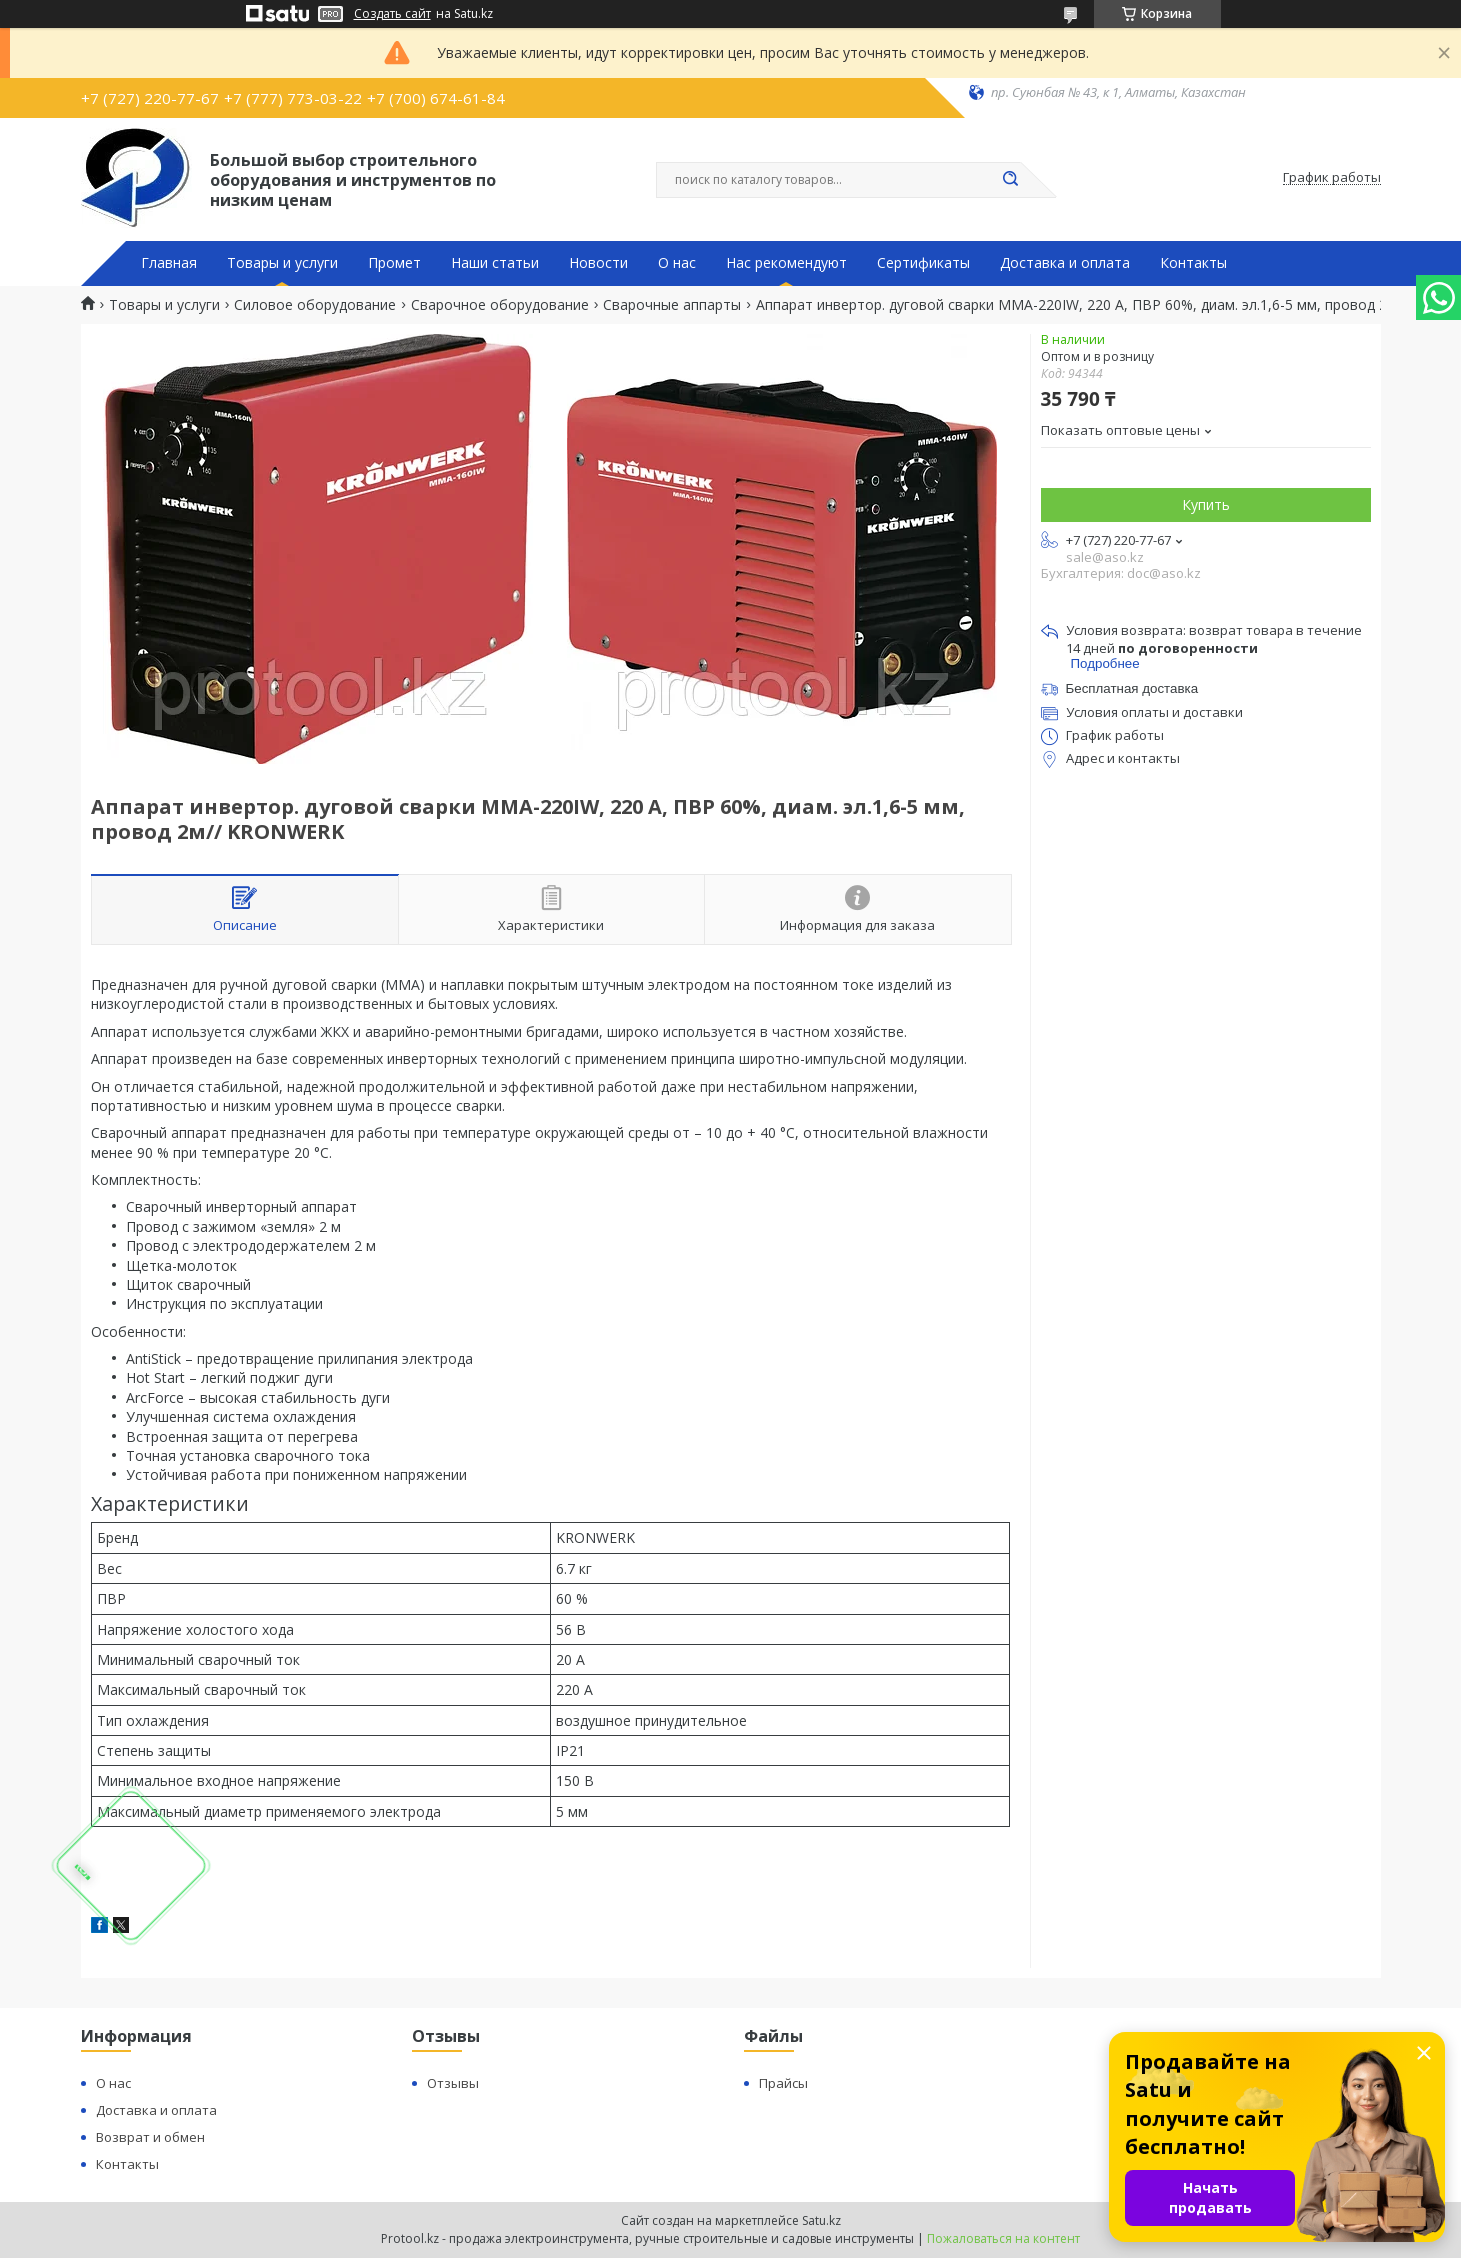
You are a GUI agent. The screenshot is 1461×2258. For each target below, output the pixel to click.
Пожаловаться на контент (1003, 2238)
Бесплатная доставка (1132, 688)
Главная (169, 263)
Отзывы (453, 2083)
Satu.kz (821, 2220)
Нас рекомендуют (786, 263)
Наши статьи (495, 263)
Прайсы (783, 2083)
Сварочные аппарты (672, 305)
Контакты (1193, 263)
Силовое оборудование (315, 305)
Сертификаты (923, 263)
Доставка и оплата (1065, 263)
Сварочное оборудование (500, 305)
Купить (1206, 504)
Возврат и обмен (150, 2137)
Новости (598, 263)
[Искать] (1011, 180)
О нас (677, 263)
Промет (394, 263)
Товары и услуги (282, 263)
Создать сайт (392, 14)
